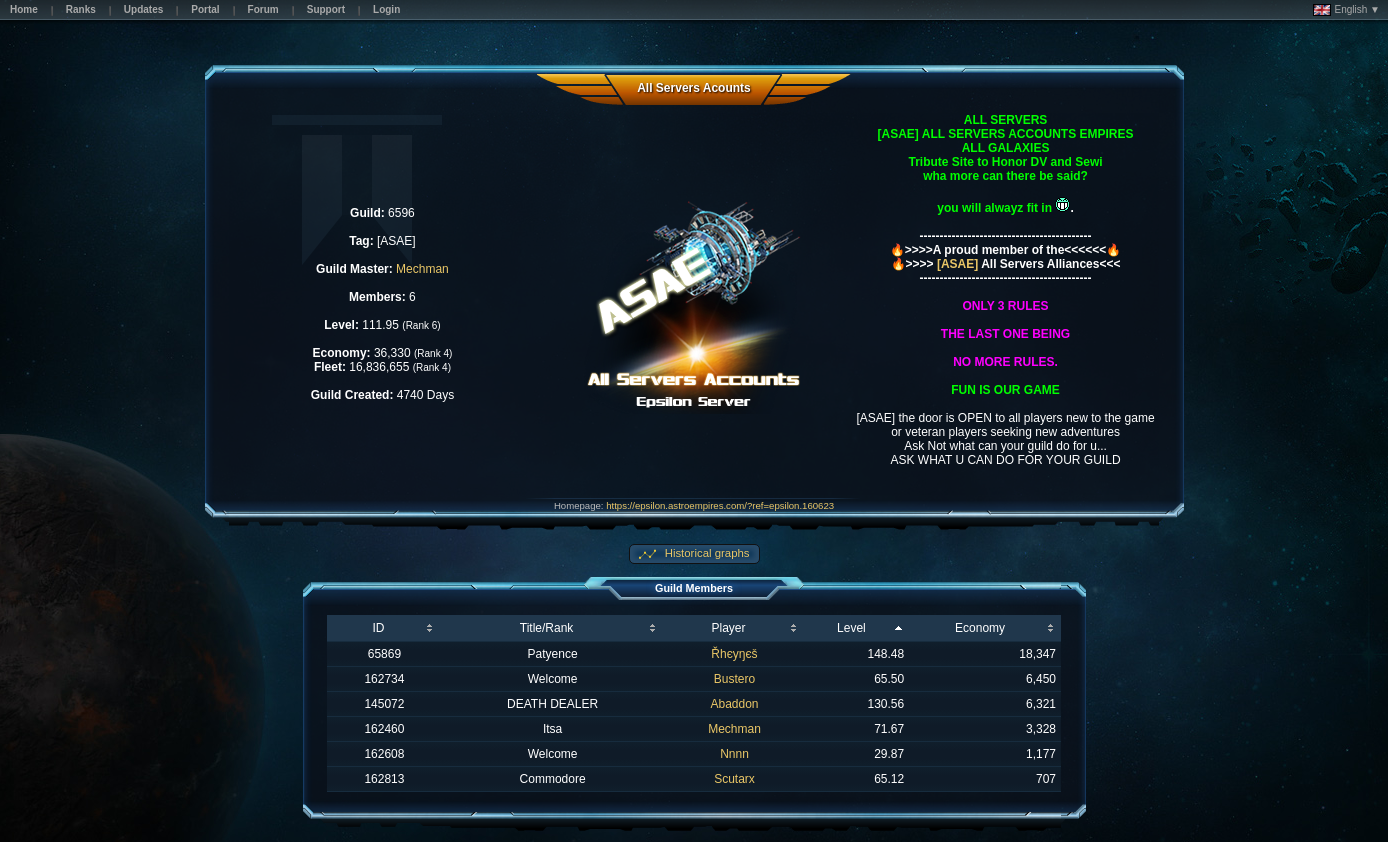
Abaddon (734, 704)
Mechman (422, 269)
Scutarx (734, 779)
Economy (980, 628)
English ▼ (1346, 10)
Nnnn (734, 754)
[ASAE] (958, 264)
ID (378, 628)
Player (728, 628)
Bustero (734, 679)
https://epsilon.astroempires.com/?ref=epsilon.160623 (720, 505)
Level (851, 628)
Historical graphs (706, 553)
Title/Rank (547, 628)
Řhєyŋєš (734, 654)
